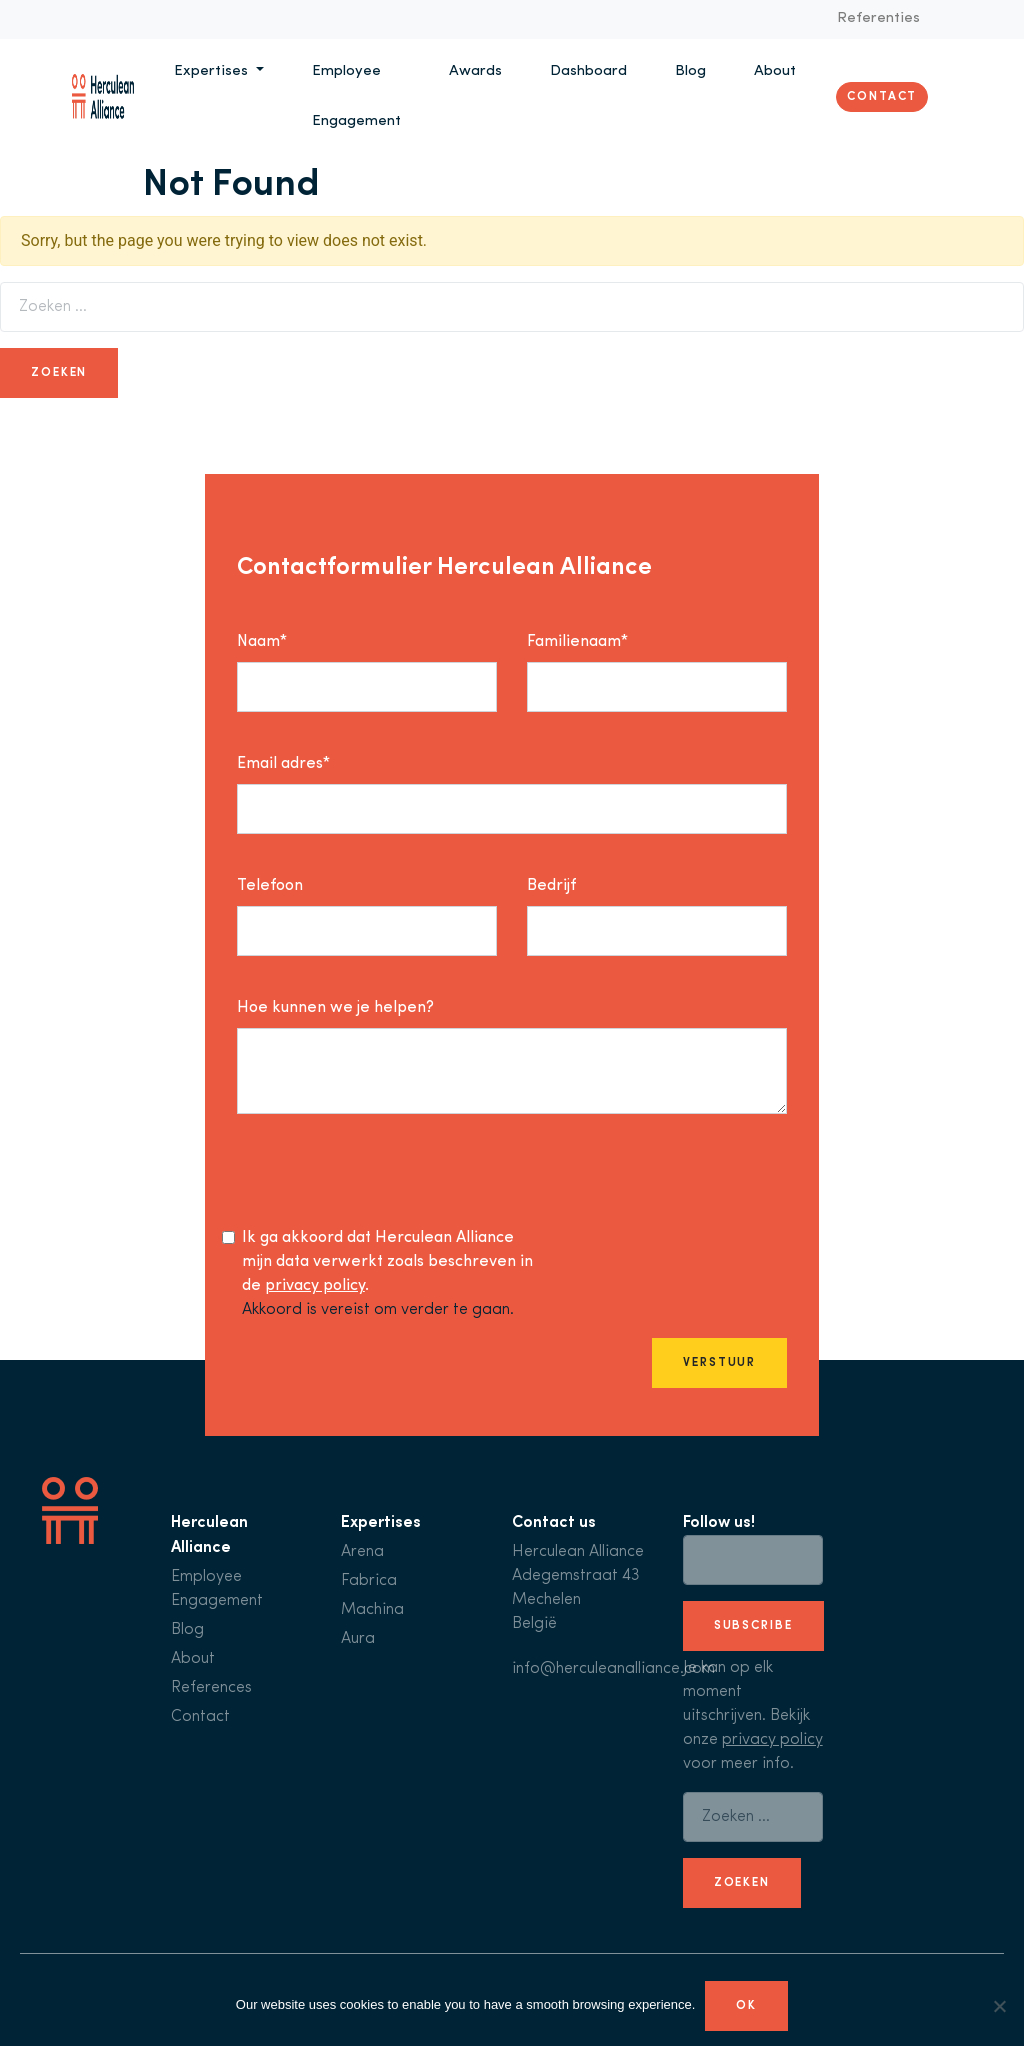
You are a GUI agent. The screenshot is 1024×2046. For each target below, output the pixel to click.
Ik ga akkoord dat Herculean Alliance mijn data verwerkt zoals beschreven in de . (387, 1262)
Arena (362, 1552)
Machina (372, 1610)
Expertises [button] (213, 71)
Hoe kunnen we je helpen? (335, 1008)
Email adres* (283, 764)
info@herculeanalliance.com (613, 1669)
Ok (746, 2006)
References (211, 1688)
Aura (358, 1639)
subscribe (753, 1626)
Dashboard (588, 71)
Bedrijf (551, 886)
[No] (999, 2006)
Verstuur (719, 1363)
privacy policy (315, 1286)
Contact (882, 97)
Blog (690, 71)
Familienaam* (577, 642)
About (775, 71)
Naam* (262, 642)
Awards (475, 71)
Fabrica (369, 1581)
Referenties (878, 18)
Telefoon (270, 886)
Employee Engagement (356, 96)
